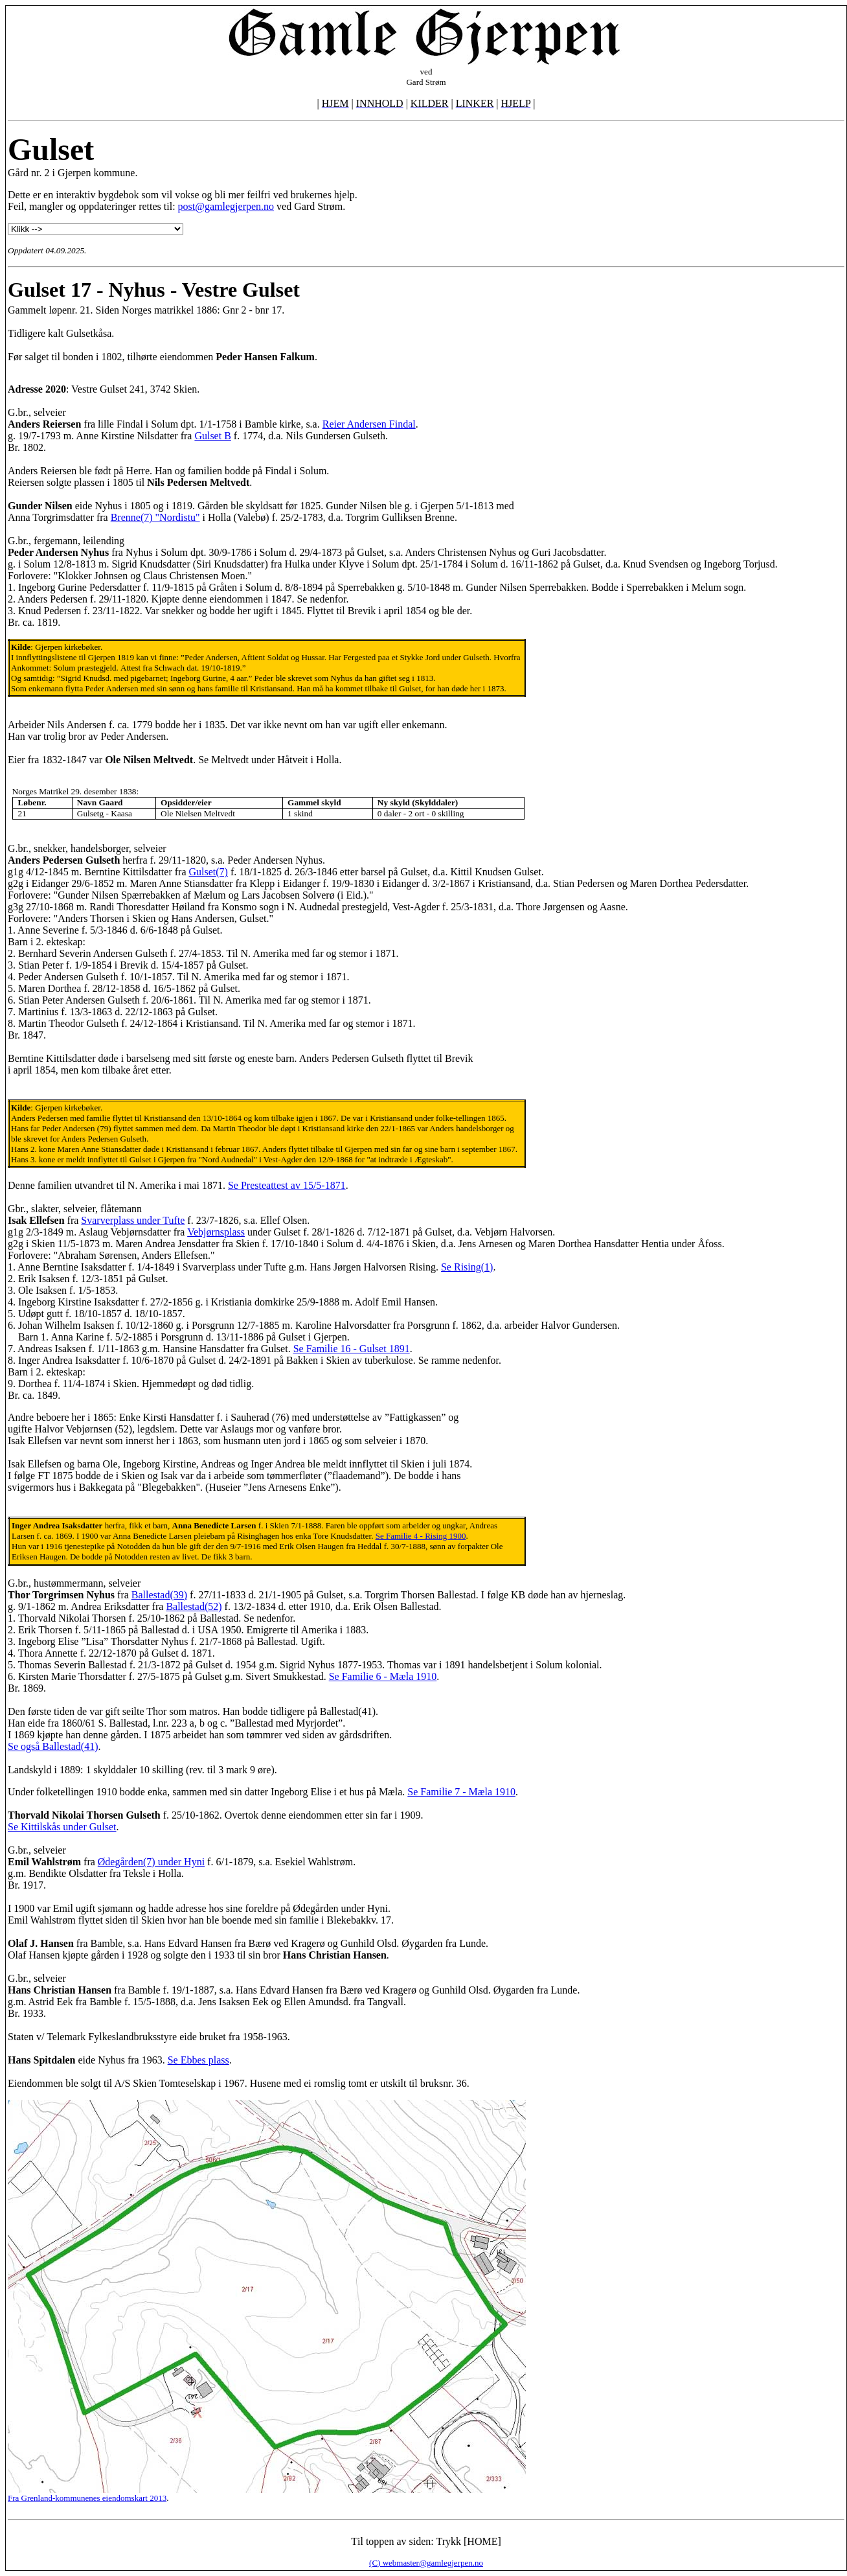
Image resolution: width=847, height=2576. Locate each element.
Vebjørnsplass (216, 1231)
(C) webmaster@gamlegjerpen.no (426, 2563)
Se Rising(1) (467, 1266)
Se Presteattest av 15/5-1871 (287, 1185)
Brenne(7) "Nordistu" (155, 517)
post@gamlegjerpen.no (226, 206)
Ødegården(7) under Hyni (151, 1861)
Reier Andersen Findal (369, 424)
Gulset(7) (208, 871)
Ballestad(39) (159, 1594)
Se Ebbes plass (198, 2059)
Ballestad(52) (193, 1606)
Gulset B (212, 435)
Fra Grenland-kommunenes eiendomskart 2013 (87, 2498)
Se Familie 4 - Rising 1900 (421, 1536)
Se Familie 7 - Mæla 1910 (461, 1791)
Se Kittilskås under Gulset (62, 1826)
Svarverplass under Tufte (133, 1220)
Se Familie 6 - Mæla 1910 (383, 1676)
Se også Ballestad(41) (53, 1746)
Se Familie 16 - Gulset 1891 (351, 1348)
